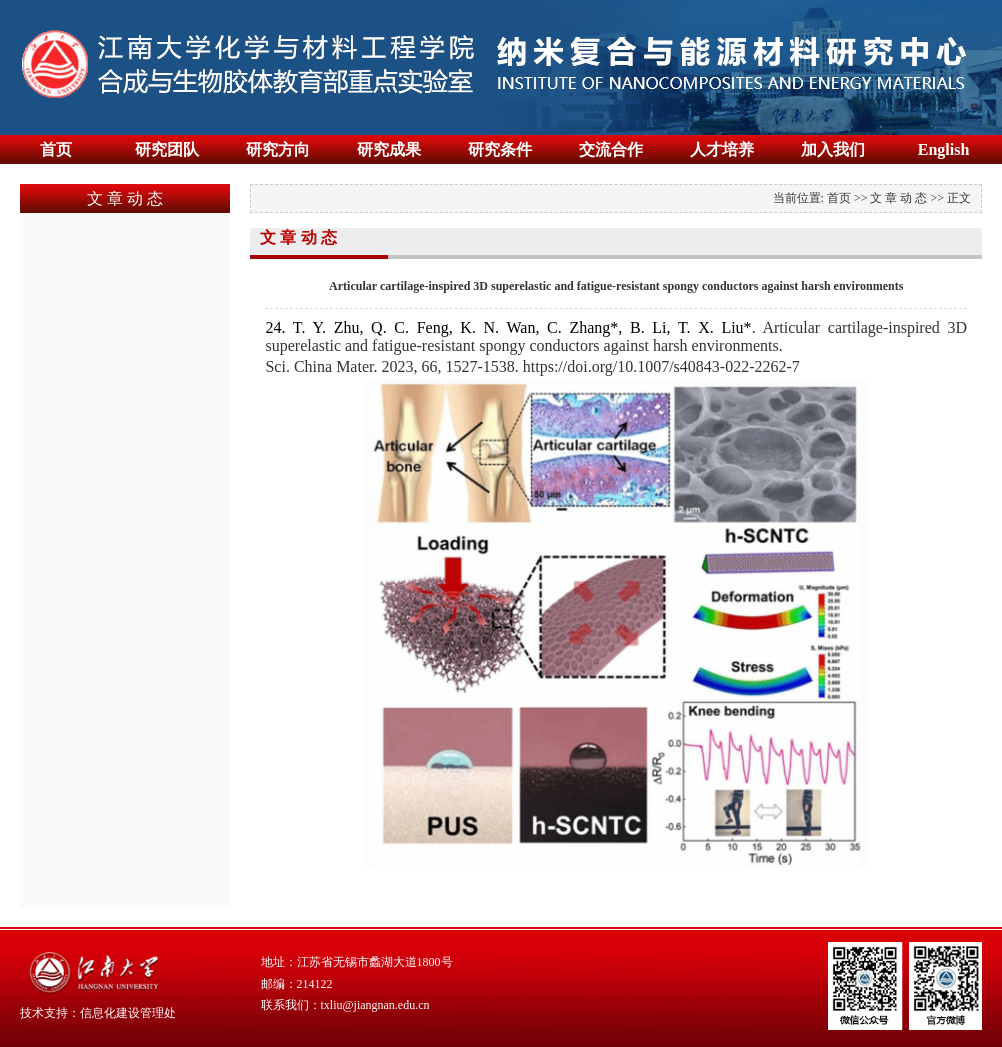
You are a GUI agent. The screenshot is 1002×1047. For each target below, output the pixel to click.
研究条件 (500, 149)
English (944, 149)
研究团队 (167, 149)
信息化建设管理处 (128, 1013)
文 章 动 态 (898, 198)
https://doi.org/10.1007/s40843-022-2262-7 (661, 366)
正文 (959, 198)
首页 (56, 149)
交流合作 (611, 149)
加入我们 (833, 149)
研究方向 (278, 149)
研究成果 (389, 149)
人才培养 (722, 149)
